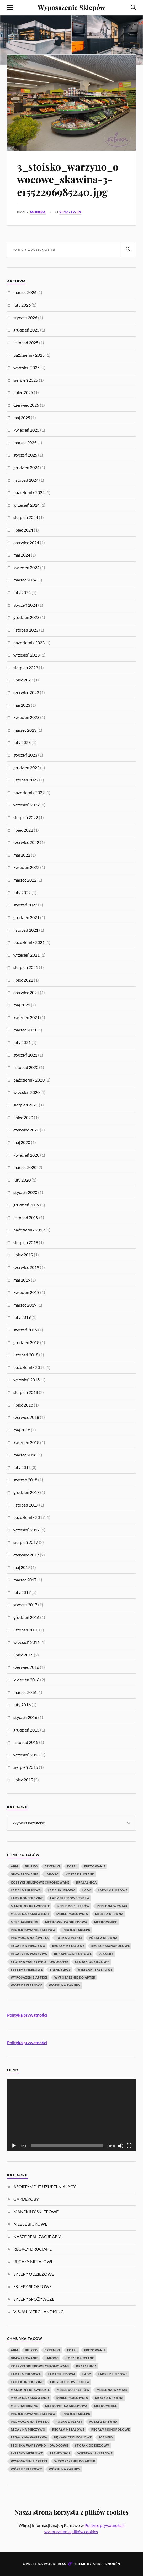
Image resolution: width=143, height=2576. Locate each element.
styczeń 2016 (25, 1717)
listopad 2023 (25, 629)
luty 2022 (22, 892)
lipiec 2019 (23, 1254)
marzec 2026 (24, 292)
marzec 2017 (24, 1579)
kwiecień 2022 (26, 867)
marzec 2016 (24, 1692)
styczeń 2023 (25, 754)
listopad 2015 (25, 1742)
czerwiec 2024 (26, 542)
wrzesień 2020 (26, 1092)
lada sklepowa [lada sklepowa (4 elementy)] (62, 1890)
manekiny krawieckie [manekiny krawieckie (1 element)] (30, 1906)
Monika (38, 212)
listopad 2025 (25, 342)
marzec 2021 (24, 1029)
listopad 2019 (25, 1217)
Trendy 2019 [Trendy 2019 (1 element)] (60, 1969)
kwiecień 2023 (26, 717)
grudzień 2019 (26, 1204)
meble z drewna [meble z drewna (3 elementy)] (109, 1914)
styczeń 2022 (25, 904)
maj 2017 (21, 1567)
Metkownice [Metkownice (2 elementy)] (105, 1922)
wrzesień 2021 (26, 954)
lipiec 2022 (23, 829)
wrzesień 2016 (26, 1642)
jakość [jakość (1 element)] (52, 1874)
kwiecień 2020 (26, 1154)
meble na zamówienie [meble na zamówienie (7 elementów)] (30, 1914)
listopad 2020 (25, 1067)
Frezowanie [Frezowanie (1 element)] (95, 1866)
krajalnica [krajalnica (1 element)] (86, 1882)
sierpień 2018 (25, 1392)
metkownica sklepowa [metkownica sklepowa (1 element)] (66, 1922)
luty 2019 (22, 1317)
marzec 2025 (24, 442)
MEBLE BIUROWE (30, 2223)
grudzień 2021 (26, 917)
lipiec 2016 (23, 1654)
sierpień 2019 (25, 1242)
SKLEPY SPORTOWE (32, 2286)
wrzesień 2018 (26, 1379)
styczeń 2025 (25, 454)
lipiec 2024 (23, 529)
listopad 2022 (25, 779)
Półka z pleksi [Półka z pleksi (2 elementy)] (69, 1937)
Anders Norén (106, 2564)
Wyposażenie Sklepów (71, 7)
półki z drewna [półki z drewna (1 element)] (103, 1937)
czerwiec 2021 (26, 992)
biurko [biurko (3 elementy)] (31, 1866)
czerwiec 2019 (26, 1267)
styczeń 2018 (25, 1479)
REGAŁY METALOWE (33, 2261)
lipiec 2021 (23, 979)
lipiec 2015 (23, 1779)
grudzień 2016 (26, 1617)
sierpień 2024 (25, 517)
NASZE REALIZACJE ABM (37, 2236)
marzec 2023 (24, 729)
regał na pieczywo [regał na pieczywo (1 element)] (28, 1945)
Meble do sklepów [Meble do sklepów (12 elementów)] (73, 1906)
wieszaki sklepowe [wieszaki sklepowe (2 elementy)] (95, 1969)
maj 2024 (21, 554)
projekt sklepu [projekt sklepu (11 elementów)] (77, 1930)
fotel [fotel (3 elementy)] (72, 1866)
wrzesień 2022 (26, 804)
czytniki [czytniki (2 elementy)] (52, 1866)
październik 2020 (29, 1079)
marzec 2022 (24, 879)
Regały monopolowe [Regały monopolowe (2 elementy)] (110, 1945)
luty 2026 (22, 304)
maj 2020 (21, 1142)
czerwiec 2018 (26, 1417)
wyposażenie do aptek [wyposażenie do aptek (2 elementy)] (75, 1977)
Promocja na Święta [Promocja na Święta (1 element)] (30, 1937)
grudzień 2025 (26, 329)
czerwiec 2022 (26, 842)
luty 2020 (22, 1179)
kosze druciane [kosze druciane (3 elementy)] (80, 1874)
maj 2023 (21, 704)
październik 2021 (29, 942)
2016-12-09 (70, 212)
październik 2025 (29, 355)
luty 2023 (22, 742)
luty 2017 (22, 1592)
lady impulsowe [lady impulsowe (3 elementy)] (113, 1890)
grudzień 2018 (26, 1342)
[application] (71, 2115)
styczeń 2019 (25, 1329)
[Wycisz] (120, 2145)
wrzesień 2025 (26, 367)
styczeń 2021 (25, 1054)
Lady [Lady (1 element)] (86, 1890)
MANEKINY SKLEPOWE (36, 2211)
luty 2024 (22, 592)
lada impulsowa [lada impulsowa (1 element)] (26, 1890)
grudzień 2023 (26, 617)
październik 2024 (29, 492)
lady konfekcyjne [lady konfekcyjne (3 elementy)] (27, 1898)
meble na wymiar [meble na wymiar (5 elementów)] (112, 1906)
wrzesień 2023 (26, 654)
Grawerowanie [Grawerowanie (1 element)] (24, 1874)
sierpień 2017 (25, 1542)
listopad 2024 (25, 480)
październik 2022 (29, 792)
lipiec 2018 (23, 1404)
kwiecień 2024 (26, 567)
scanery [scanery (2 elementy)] (106, 1953)
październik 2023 (29, 642)
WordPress (55, 2564)
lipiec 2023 (23, 679)
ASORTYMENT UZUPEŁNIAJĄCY (44, 2186)
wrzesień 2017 (26, 1529)
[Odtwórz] (14, 2145)
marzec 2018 (24, 1454)
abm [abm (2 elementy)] (14, 1866)
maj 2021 (21, 1004)
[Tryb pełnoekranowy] (129, 2145)
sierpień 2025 (25, 379)
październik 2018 (29, 1367)
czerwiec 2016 (26, 1667)
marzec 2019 (24, 1304)
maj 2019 (21, 1279)
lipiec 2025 (23, 392)
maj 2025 (21, 417)
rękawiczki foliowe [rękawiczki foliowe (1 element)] (73, 1953)
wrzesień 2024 (26, 504)
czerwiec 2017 (26, 1554)
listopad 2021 (25, 929)
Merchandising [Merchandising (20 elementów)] (24, 1922)
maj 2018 (21, 1429)
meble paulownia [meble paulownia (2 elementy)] (72, 1914)
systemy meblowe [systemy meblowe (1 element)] (27, 1969)
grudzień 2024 (26, 467)
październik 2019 (29, 1229)
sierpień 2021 (25, 967)
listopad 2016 (25, 1629)
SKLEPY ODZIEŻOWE (33, 2273)
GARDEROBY (26, 2198)
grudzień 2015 (26, 1729)
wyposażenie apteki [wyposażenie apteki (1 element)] (29, 1977)
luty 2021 (22, 1042)
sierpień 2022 (25, 817)
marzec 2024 (24, 579)
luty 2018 (22, 1467)
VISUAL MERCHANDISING (38, 2311)
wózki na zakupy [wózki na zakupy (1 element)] (64, 1985)
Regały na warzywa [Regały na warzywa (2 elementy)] (29, 1953)
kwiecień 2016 (26, 1679)
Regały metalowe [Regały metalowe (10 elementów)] (68, 1945)
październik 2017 (29, 1517)
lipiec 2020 (23, 1117)
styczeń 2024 (25, 604)
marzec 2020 (24, 1167)
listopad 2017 (25, 1504)
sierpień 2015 (25, 1767)
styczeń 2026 (25, 317)
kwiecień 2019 (26, 1292)
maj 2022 (21, 854)
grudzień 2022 (26, 767)
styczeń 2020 (25, 1192)
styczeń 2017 (25, 1604)
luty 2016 (22, 1704)
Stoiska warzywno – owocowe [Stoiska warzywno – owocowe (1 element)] (39, 1961)
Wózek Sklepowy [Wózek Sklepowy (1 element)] (26, 1985)
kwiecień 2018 (26, 1442)
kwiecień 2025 (26, 429)
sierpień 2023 (25, 667)
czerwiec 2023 (26, 692)
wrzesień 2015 (26, 1754)
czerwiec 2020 (26, 1129)
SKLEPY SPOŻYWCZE (33, 2298)
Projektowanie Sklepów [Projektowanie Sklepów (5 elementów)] (33, 1930)
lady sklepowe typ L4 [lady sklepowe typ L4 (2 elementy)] (69, 1898)
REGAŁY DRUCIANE (32, 2249)
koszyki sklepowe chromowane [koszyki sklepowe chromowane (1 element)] (40, 1882)
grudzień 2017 (26, 1492)
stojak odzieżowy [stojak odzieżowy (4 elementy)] (92, 1961)
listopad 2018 (25, 1354)
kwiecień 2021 (26, 1017)
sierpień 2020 (25, 1104)
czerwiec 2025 (26, 404)
